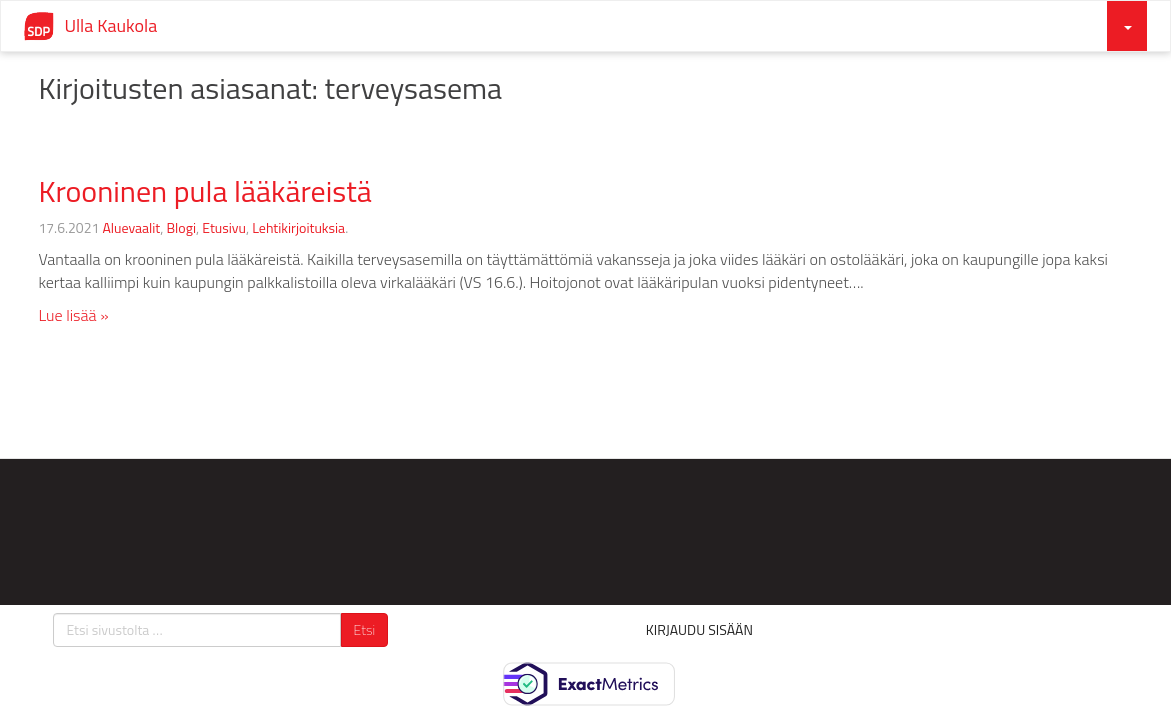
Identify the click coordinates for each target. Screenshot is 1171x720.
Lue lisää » (73, 315)
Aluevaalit (131, 227)
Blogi (182, 227)
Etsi (365, 629)
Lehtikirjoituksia (298, 227)
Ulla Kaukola (110, 25)
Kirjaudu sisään (699, 629)
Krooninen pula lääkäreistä (204, 191)
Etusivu (224, 227)
